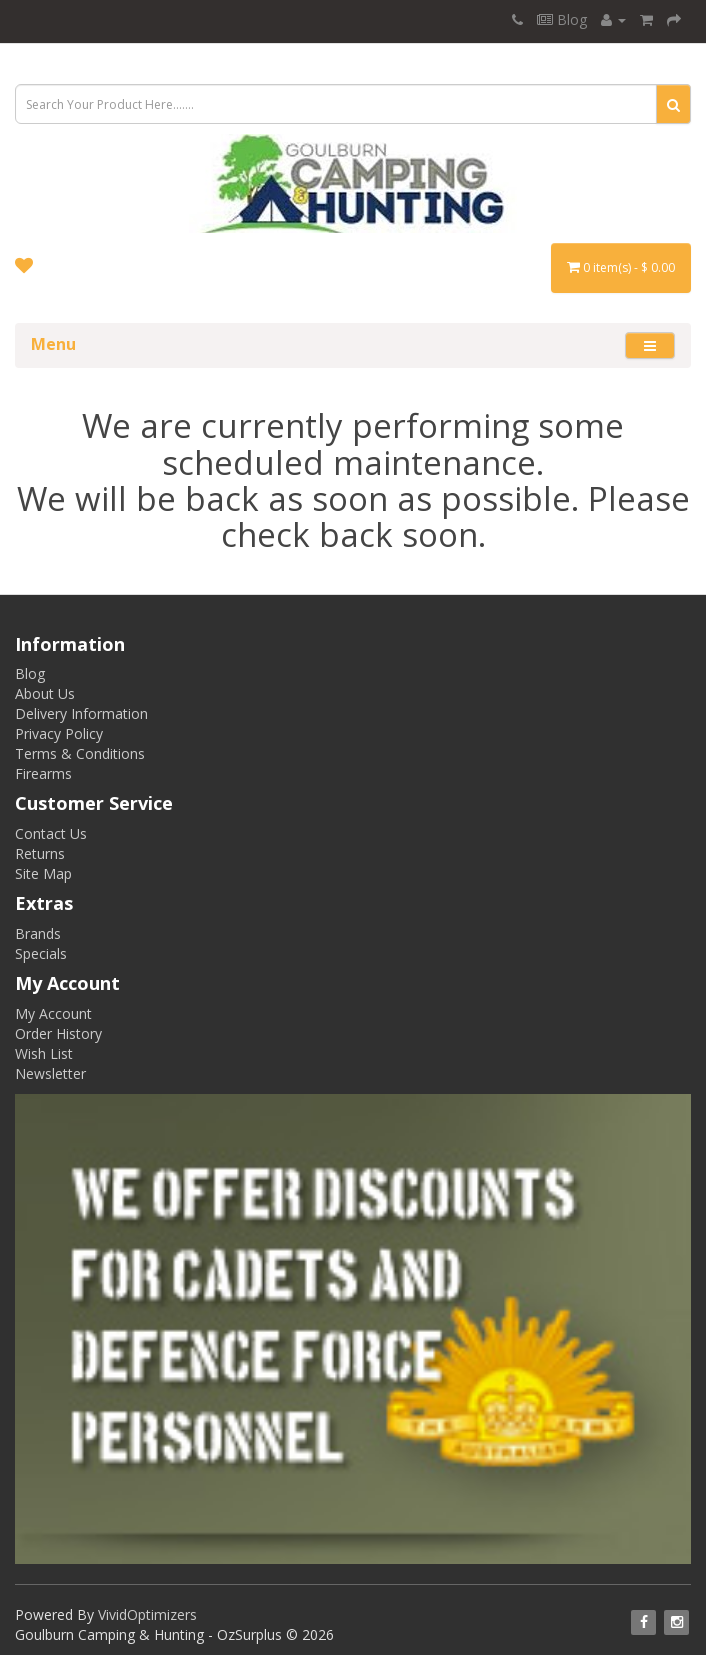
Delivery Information (81, 713)
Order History (58, 1033)
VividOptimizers (147, 1614)
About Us (45, 693)
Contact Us (51, 833)
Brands (38, 933)
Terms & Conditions (80, 753)
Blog (562, 19)
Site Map (43, 873)
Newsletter (50, 1073)
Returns (40, 853)
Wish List (44, 1053)
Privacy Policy (59, 733)
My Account (53, 1013)
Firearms (43, 773)
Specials (41, 953)
